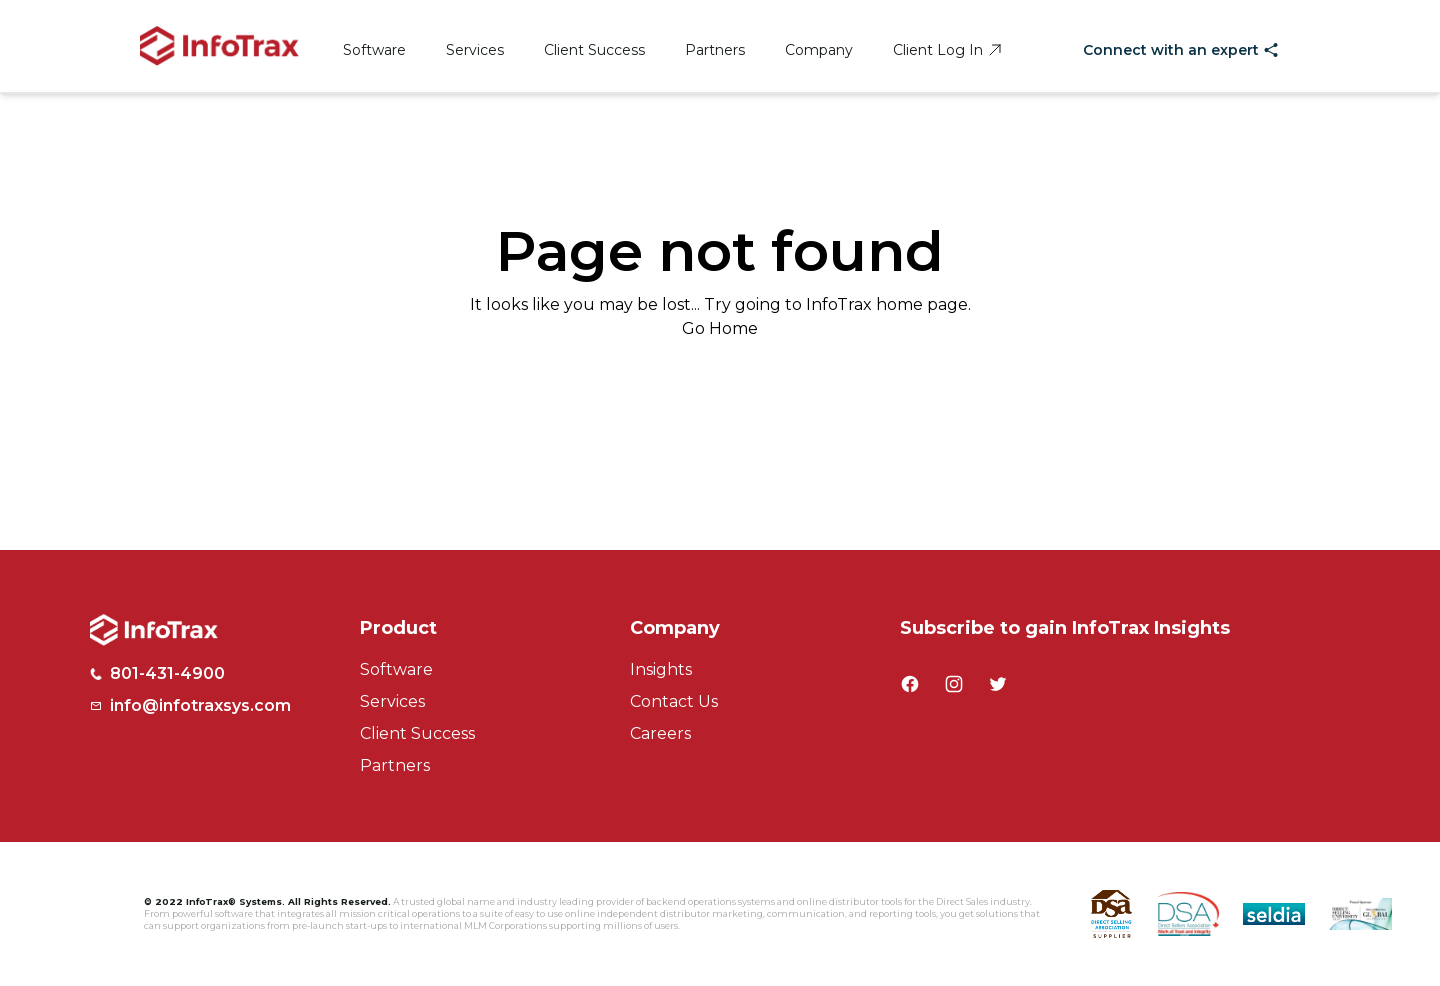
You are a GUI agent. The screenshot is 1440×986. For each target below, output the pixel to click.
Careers (660, 733)
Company (819, 50)
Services (475, 50)
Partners (715, 50)
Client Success (594, 50)
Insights (661, 669)
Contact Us (674, 701)
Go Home (720, 328)
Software (374, 50)
